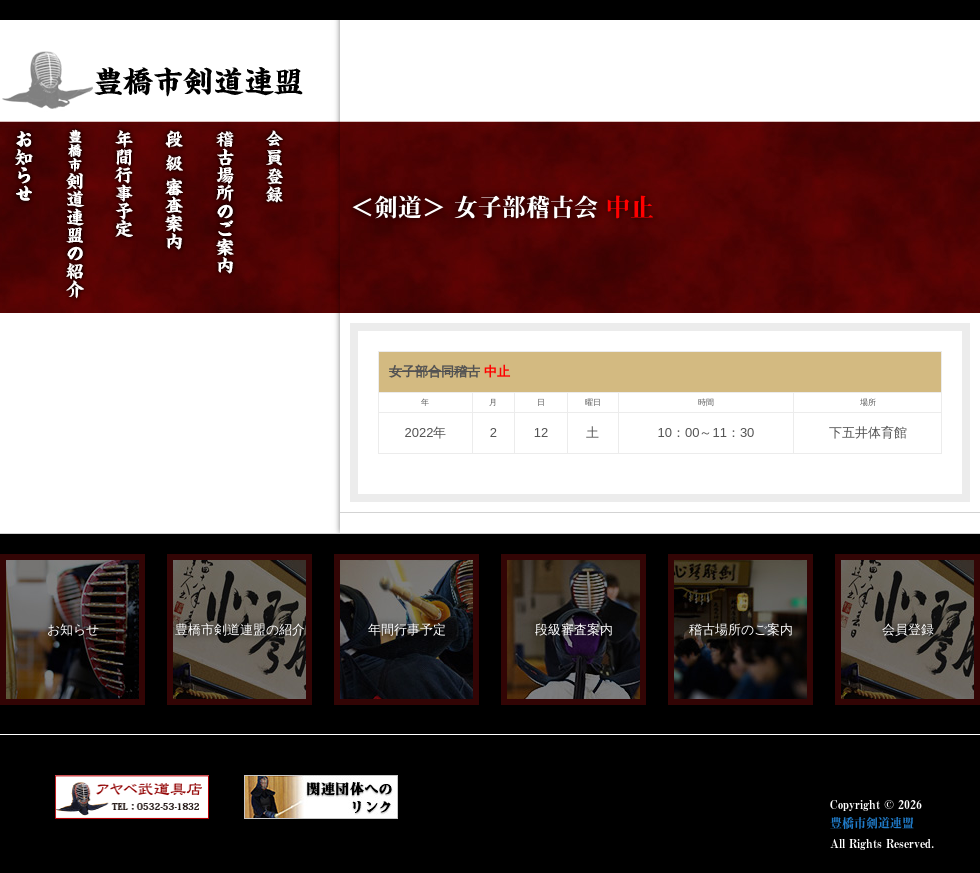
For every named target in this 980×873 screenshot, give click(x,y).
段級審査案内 (574, 629)
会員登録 (908, 629)
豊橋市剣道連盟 (872, 823)
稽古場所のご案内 (741, 629)
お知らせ (73, 629)
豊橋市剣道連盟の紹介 (240, 629)
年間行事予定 (407, 629)
